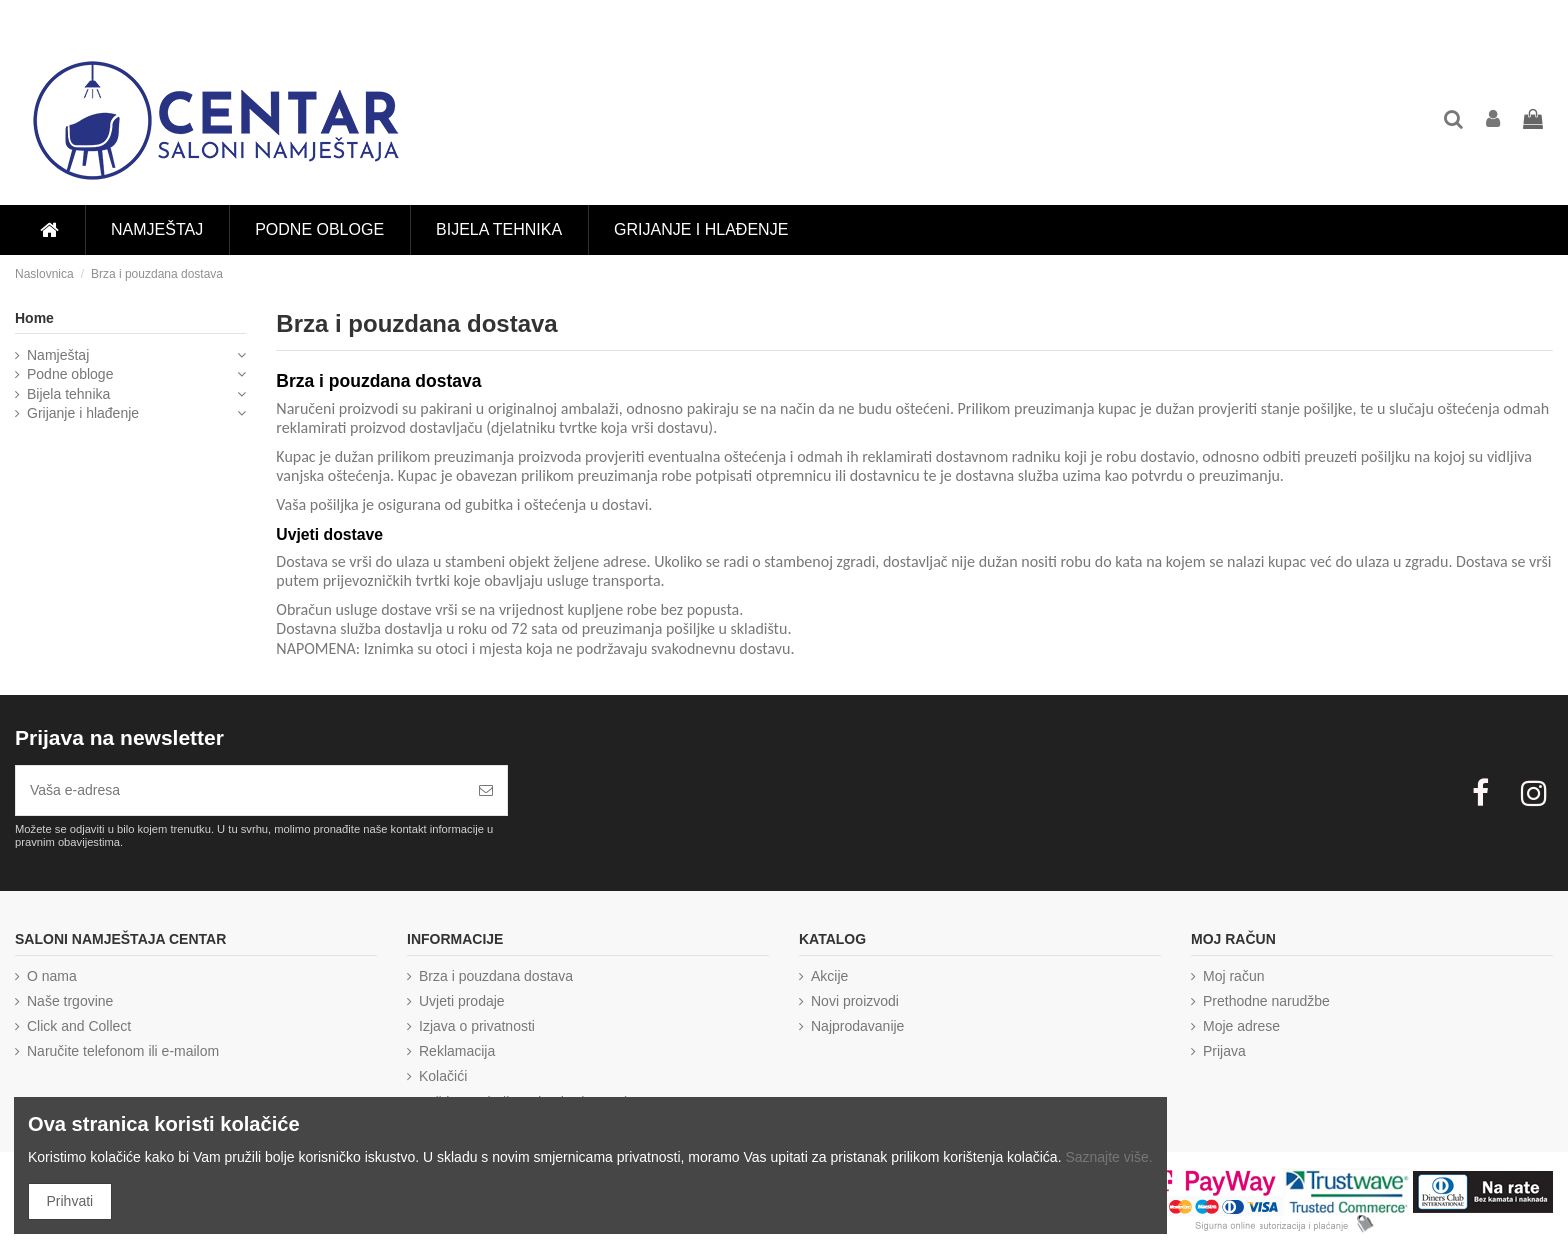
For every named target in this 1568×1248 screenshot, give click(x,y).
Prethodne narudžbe (1266, 1001)
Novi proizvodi (855, 1001)
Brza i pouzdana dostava (496, 976)
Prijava (1224, 1051)
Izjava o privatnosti (477, 1026)
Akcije (829, 976)
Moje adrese (1241, 1026)
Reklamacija (457, 1051)
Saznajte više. (1108, 1157)
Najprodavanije (857, 1026)
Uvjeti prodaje (462, 1001)
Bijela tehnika (68, 394)
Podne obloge (70, 374)
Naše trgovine (70, 1001)
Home (34, 318)
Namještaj (58, 355)
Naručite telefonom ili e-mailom (123, 1051)
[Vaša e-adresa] (240, 790)
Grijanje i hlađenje (83, 413)
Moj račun (1233, 976)
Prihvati (70, 1201)
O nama (52, 976)
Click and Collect (79, 1026)
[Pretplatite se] (486, 790)
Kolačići (443, 1076)
